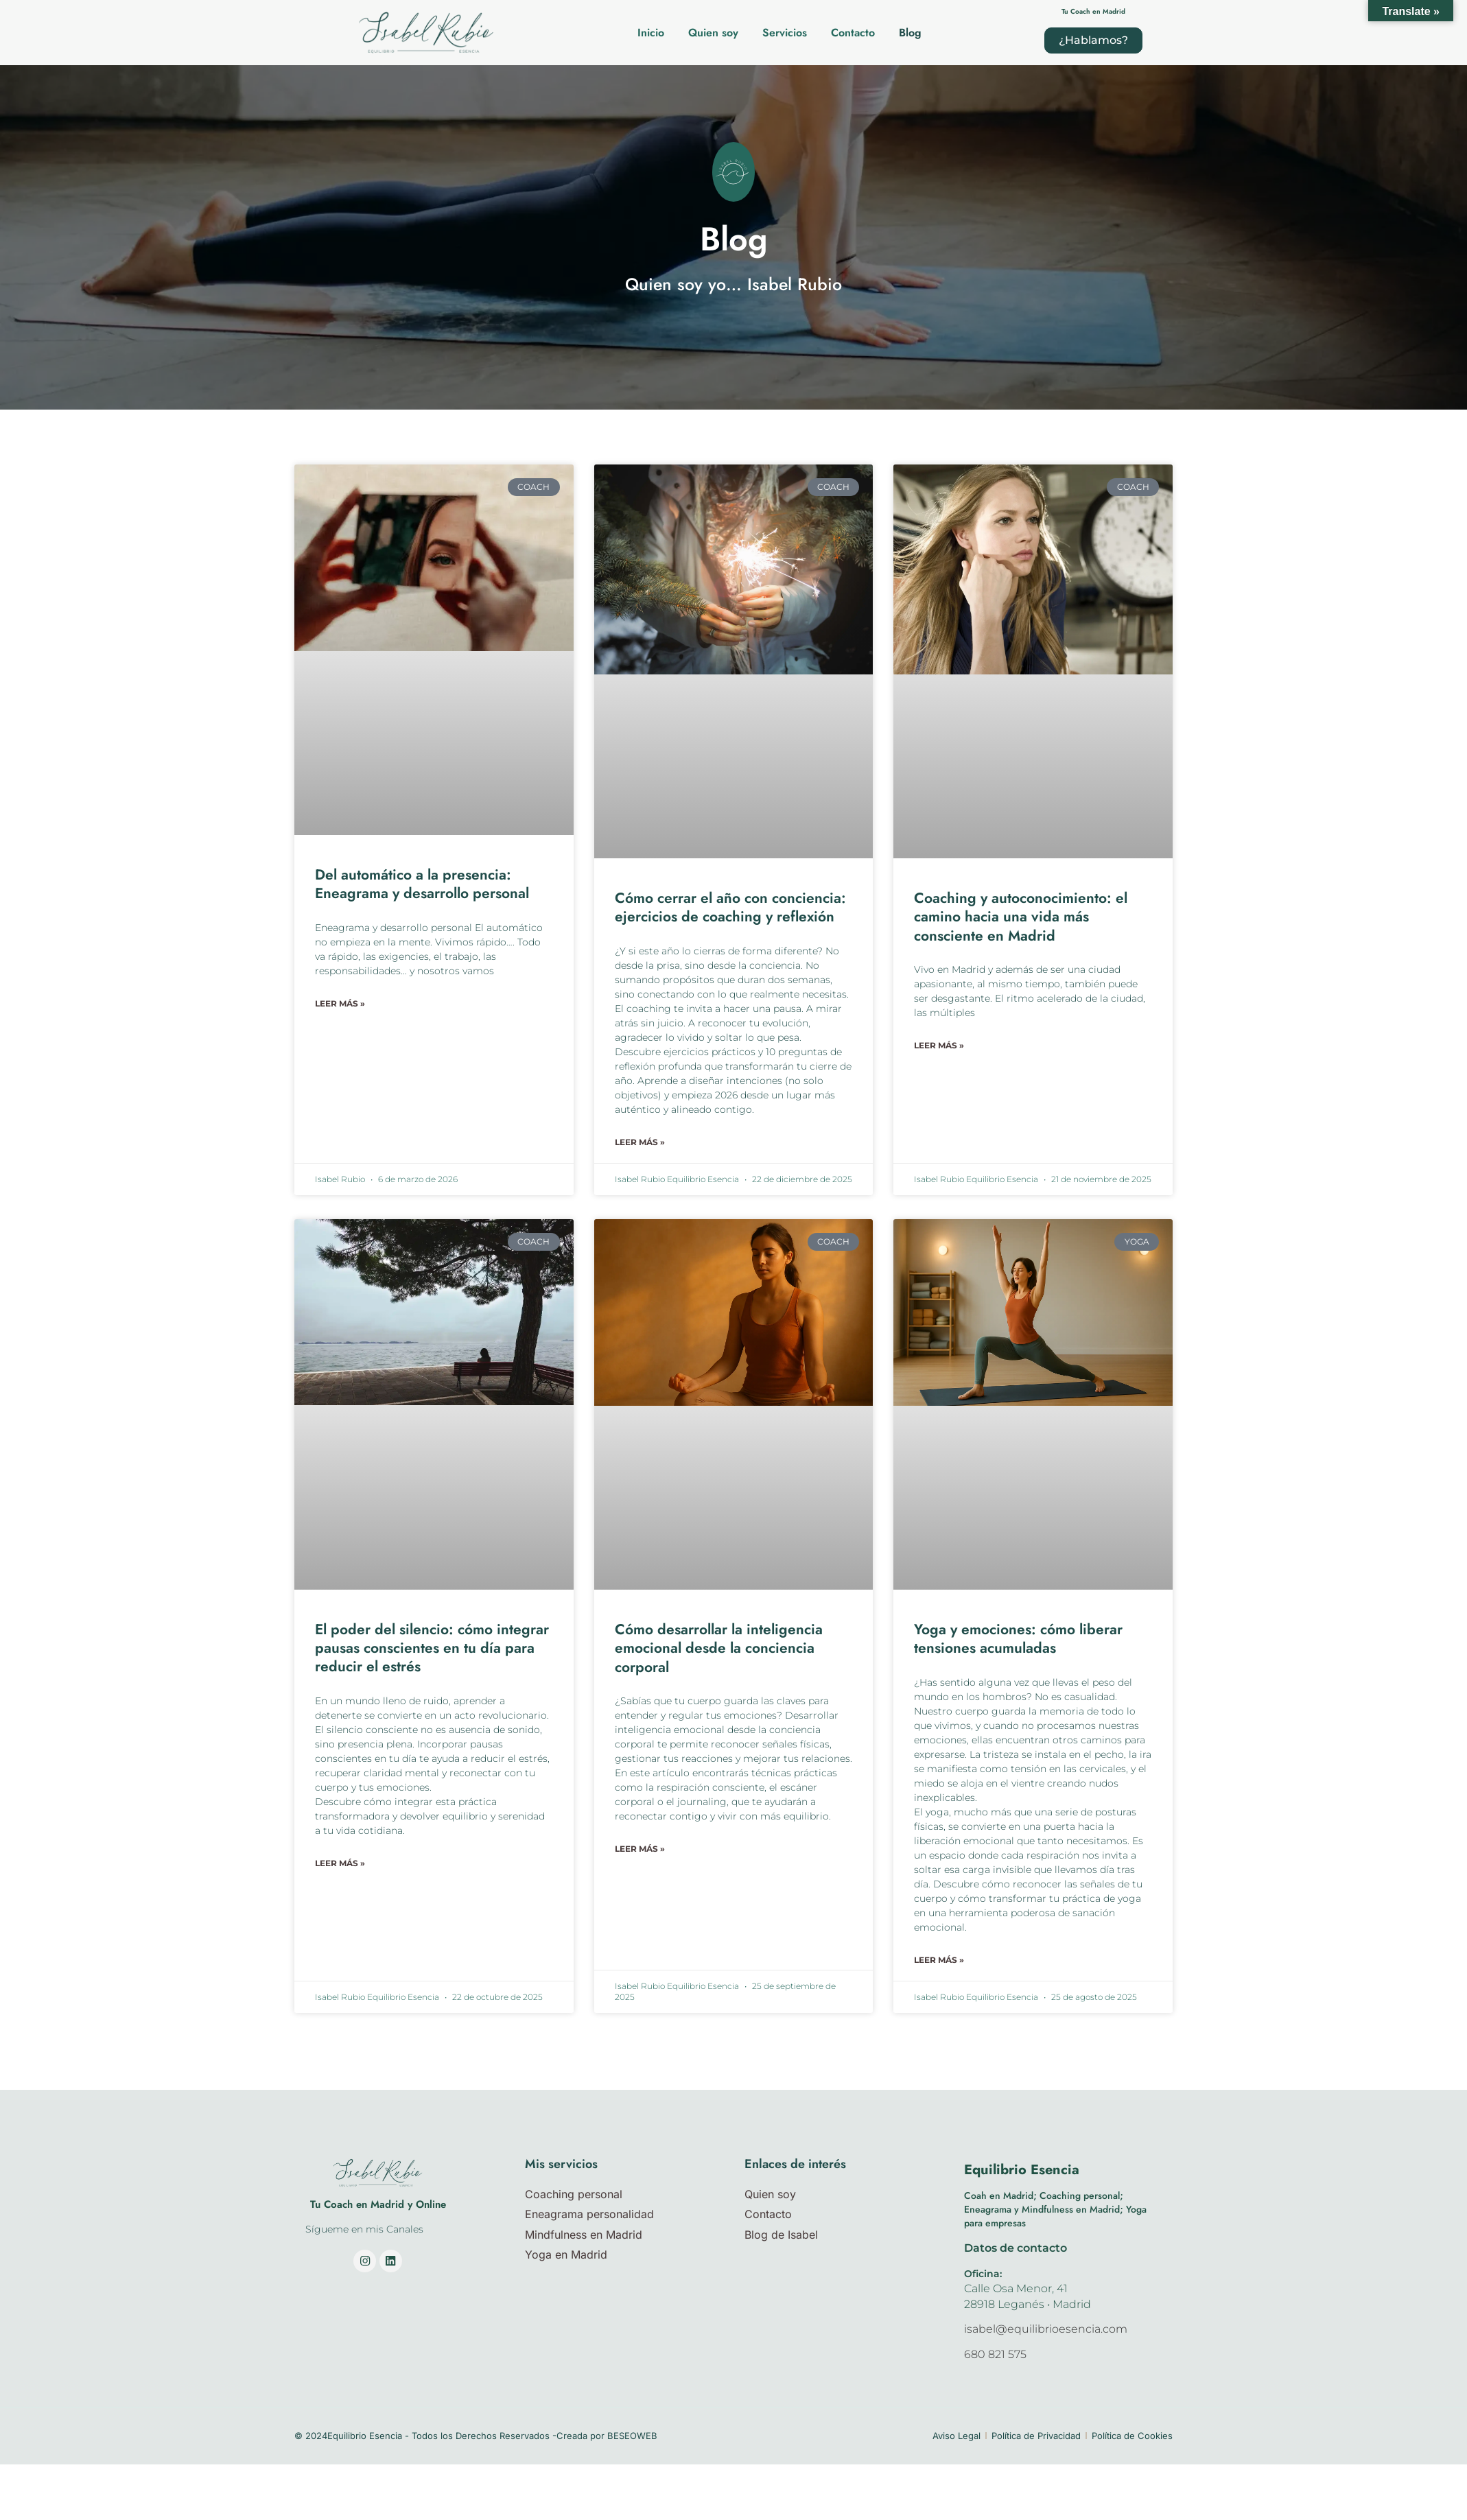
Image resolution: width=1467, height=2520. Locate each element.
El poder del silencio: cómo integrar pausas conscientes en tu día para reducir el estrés (432, 1649)
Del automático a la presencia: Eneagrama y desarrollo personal (422, 884)
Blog (910, 32)
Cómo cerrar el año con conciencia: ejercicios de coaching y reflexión (730, 907)
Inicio (650, 32)
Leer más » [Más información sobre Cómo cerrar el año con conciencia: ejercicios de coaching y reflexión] (640, 1142)
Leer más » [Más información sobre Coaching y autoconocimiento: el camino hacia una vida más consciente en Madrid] (939, 1045)
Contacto (853, 32)
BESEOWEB (632, 2436)
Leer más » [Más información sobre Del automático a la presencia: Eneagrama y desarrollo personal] (340, 1003)
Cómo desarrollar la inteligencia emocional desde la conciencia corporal (719, 1649)
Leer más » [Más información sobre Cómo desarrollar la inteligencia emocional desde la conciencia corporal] (640, 1849)
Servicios (784, 32)
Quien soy (713, 32)
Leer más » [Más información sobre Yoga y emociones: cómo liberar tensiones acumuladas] (939, 1960)
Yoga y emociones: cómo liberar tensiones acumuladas (1018, 1639)
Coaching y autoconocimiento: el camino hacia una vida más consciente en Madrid (1020, 917)
